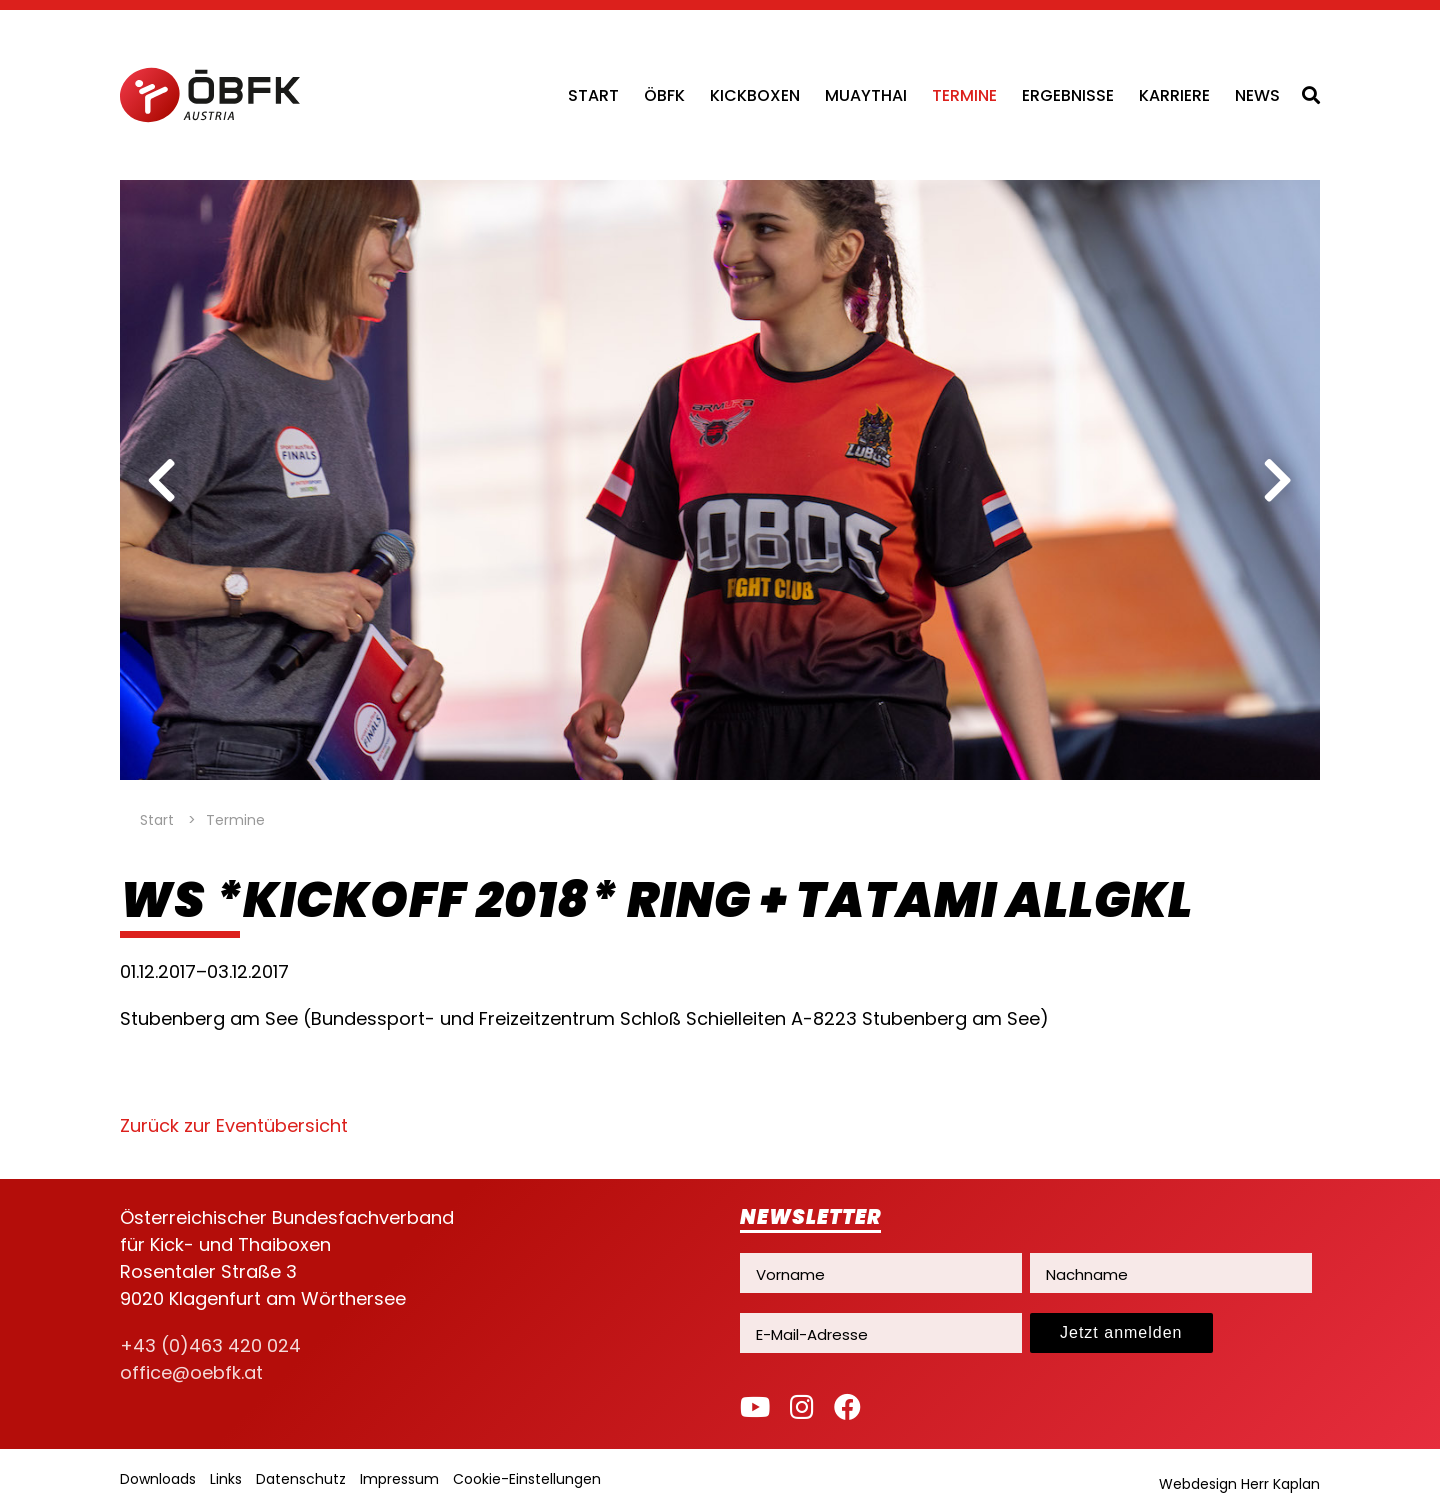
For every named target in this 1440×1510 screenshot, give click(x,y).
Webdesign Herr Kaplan (1239, 1484)
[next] (1278, 480)
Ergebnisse (1068, 95)
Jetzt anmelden (1121, 1332)
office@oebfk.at (191, 1372)
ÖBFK (664, 95)
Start (593, 95)
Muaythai (866, 95)
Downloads (158, 1479)
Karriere (1174, 95)
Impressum (399, 1479)
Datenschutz (301, 1479)
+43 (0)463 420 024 (210, 1345)
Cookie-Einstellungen (527, 1479)
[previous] (162, 480)
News (1257, 95)
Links (226, 1479)
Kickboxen (755, 95)
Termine (964, 95)
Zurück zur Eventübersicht (234, 1125)
